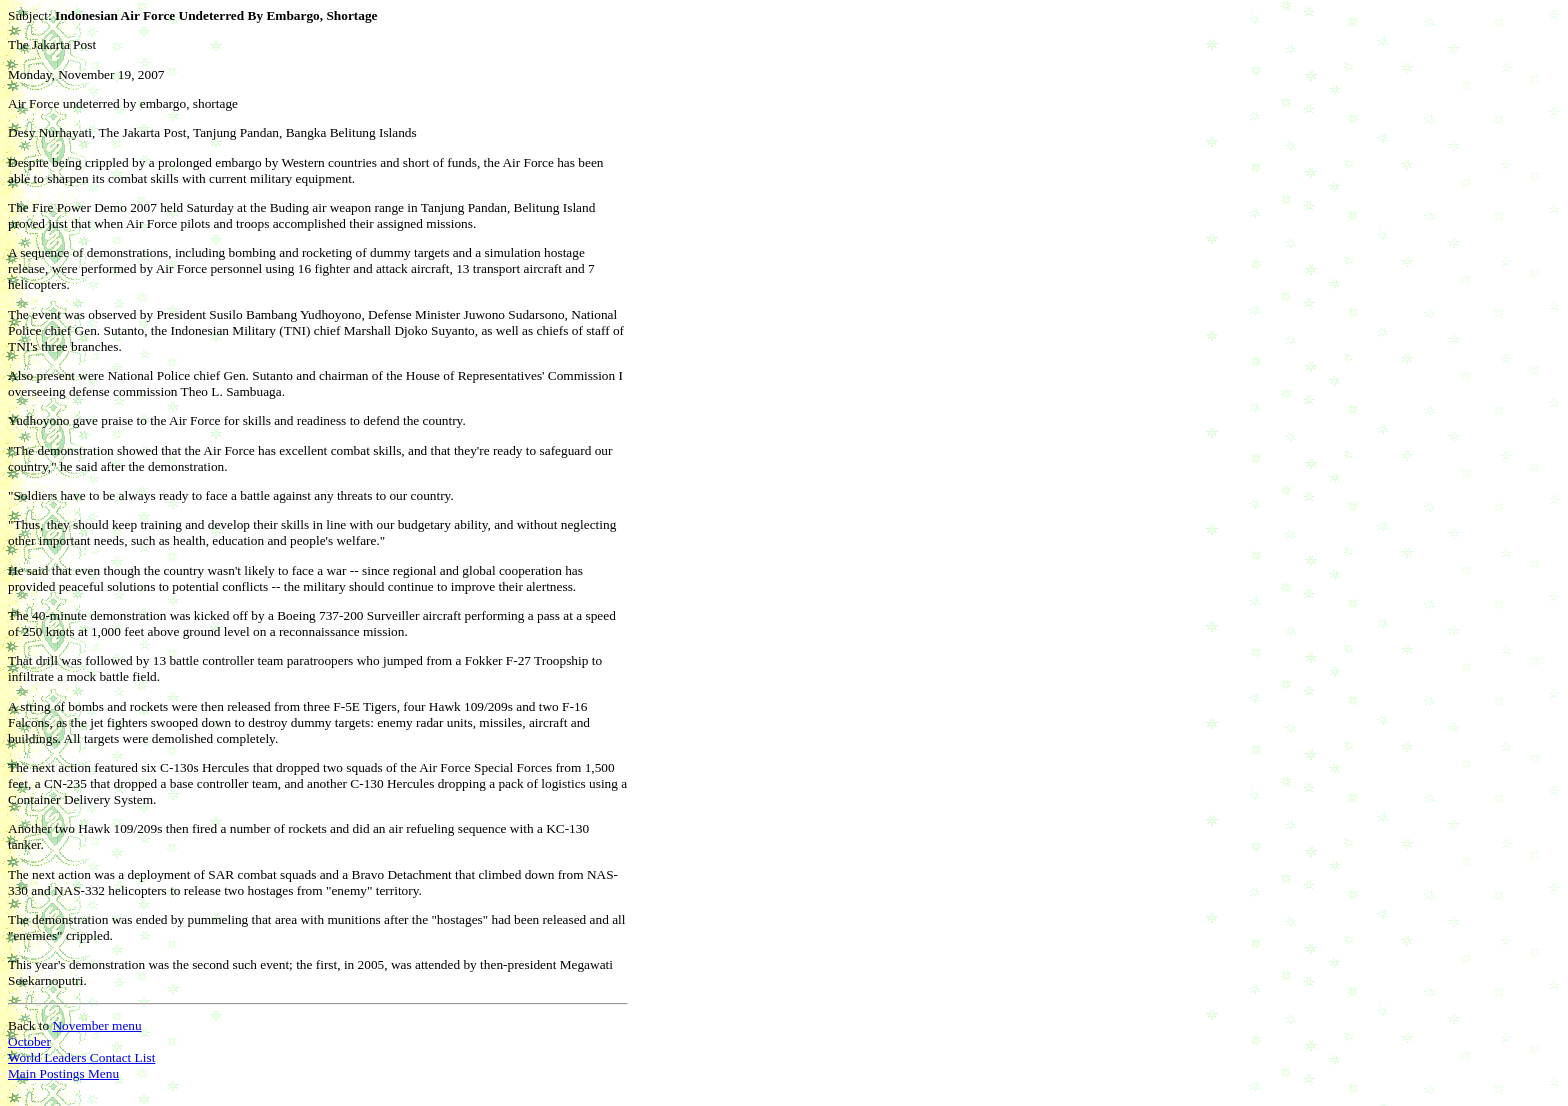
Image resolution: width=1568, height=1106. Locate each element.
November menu (96, 1025)
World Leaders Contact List (81, 1057)
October (29, 1041)
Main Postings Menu (63, 1073)
